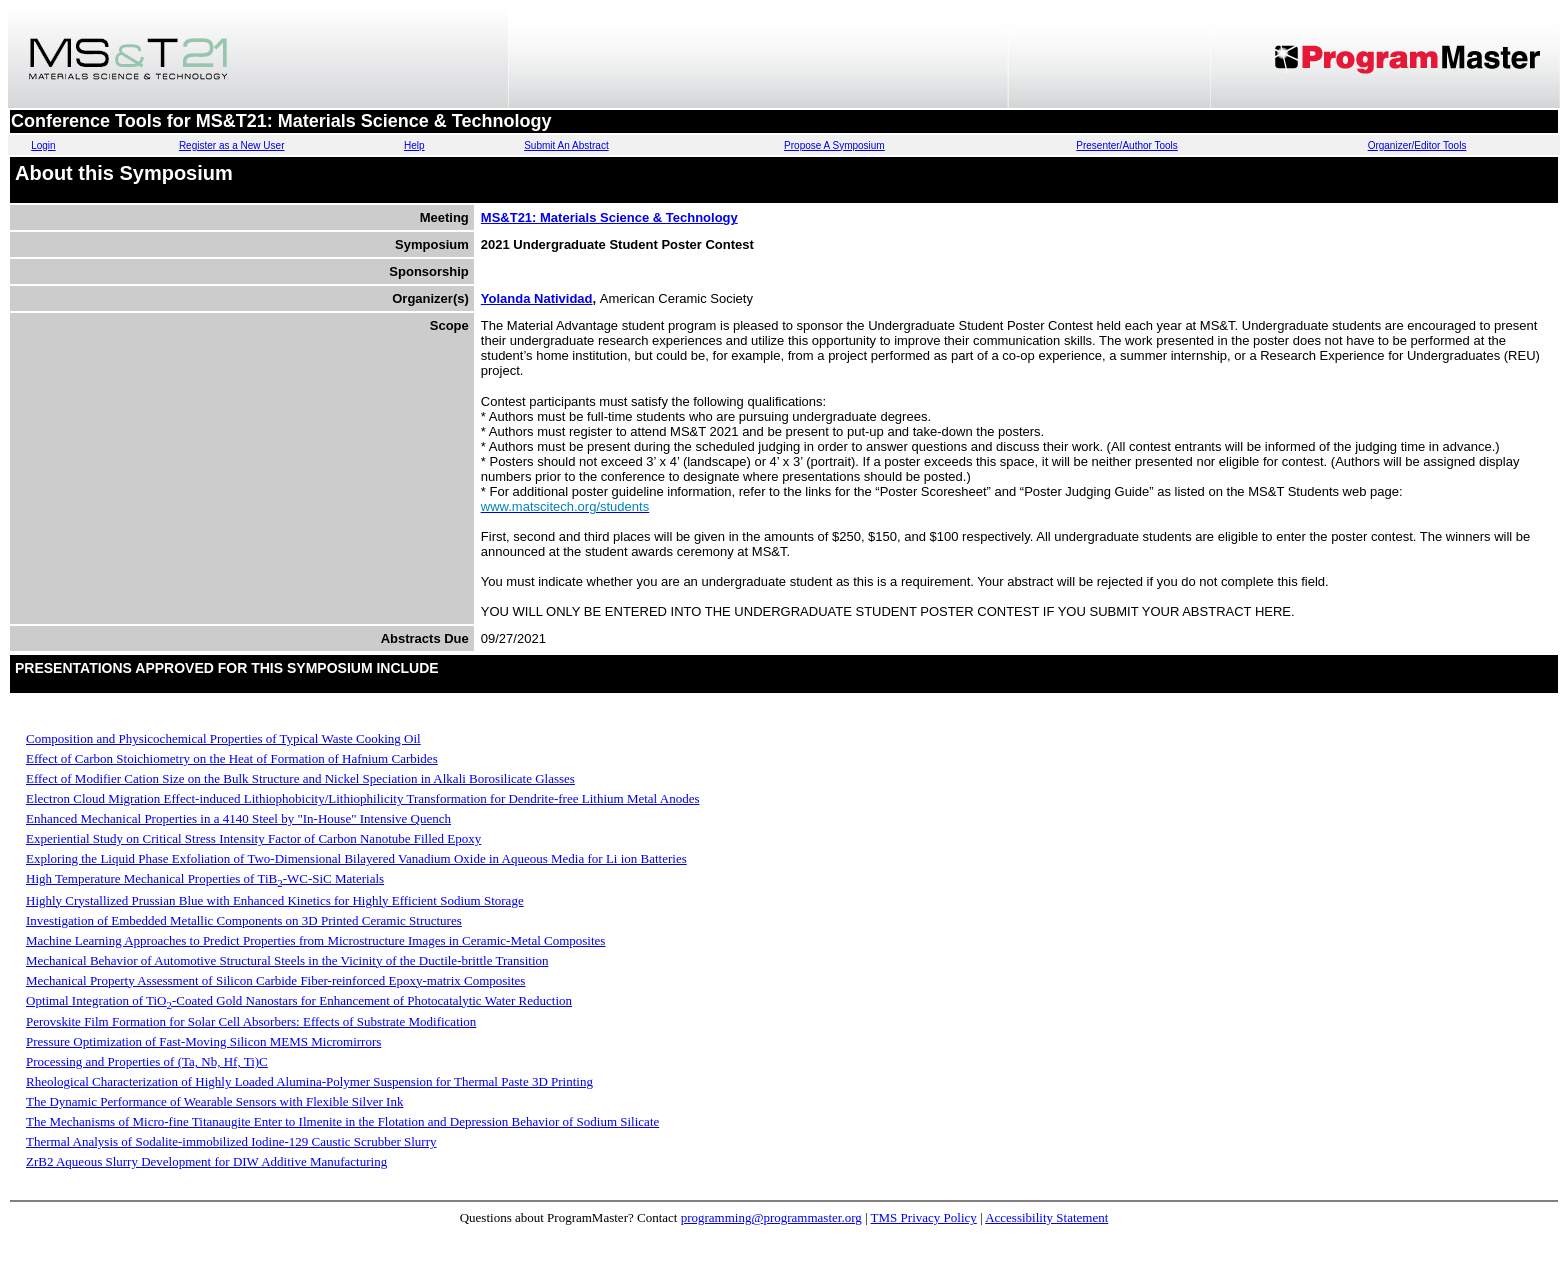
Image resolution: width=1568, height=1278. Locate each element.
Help (414, 145)
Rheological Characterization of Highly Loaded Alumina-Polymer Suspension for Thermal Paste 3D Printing (309, 1081)
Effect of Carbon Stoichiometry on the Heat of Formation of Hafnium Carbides (232, 758)
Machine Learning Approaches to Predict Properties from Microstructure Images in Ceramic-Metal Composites (315, 940)
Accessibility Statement (1046, 1217)
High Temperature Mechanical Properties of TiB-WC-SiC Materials (205, 878)
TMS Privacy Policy (924, 1217)
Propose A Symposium (834, 145)
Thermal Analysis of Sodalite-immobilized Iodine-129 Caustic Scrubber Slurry (231, 1141)
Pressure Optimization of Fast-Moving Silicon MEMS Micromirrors (203, 1041)
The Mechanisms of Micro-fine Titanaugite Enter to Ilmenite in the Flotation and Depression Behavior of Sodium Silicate (342, 1121)
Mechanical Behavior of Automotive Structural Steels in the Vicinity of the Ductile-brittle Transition (287, 960)
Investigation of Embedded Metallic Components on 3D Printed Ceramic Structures (244, 920)
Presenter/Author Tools (1127, 145)
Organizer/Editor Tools (1417, 145)
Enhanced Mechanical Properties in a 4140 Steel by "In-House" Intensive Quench (238, 818)
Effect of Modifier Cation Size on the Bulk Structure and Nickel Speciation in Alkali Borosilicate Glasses (300, 778)
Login (43, 145)
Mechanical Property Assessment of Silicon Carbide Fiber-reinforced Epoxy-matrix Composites (275, 980)
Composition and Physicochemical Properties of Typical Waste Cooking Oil (223, 738)
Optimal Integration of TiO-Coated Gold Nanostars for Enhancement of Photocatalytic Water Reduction (299, 1000)
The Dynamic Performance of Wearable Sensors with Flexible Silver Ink (214, 1101)
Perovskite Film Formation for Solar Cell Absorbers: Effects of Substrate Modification (251, 1021)
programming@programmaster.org (771, 1217)
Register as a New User (232, 145)
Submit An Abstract (566, 145)
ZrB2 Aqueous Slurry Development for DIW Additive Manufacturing (206, 1161)
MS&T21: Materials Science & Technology (609, 217)
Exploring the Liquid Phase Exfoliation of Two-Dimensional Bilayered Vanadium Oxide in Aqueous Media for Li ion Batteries (356, 858)
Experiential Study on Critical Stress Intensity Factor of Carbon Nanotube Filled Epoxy (253, 838)
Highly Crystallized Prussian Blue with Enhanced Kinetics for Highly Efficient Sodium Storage (275, 900)
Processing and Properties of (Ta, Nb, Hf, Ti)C (147, 1061)
